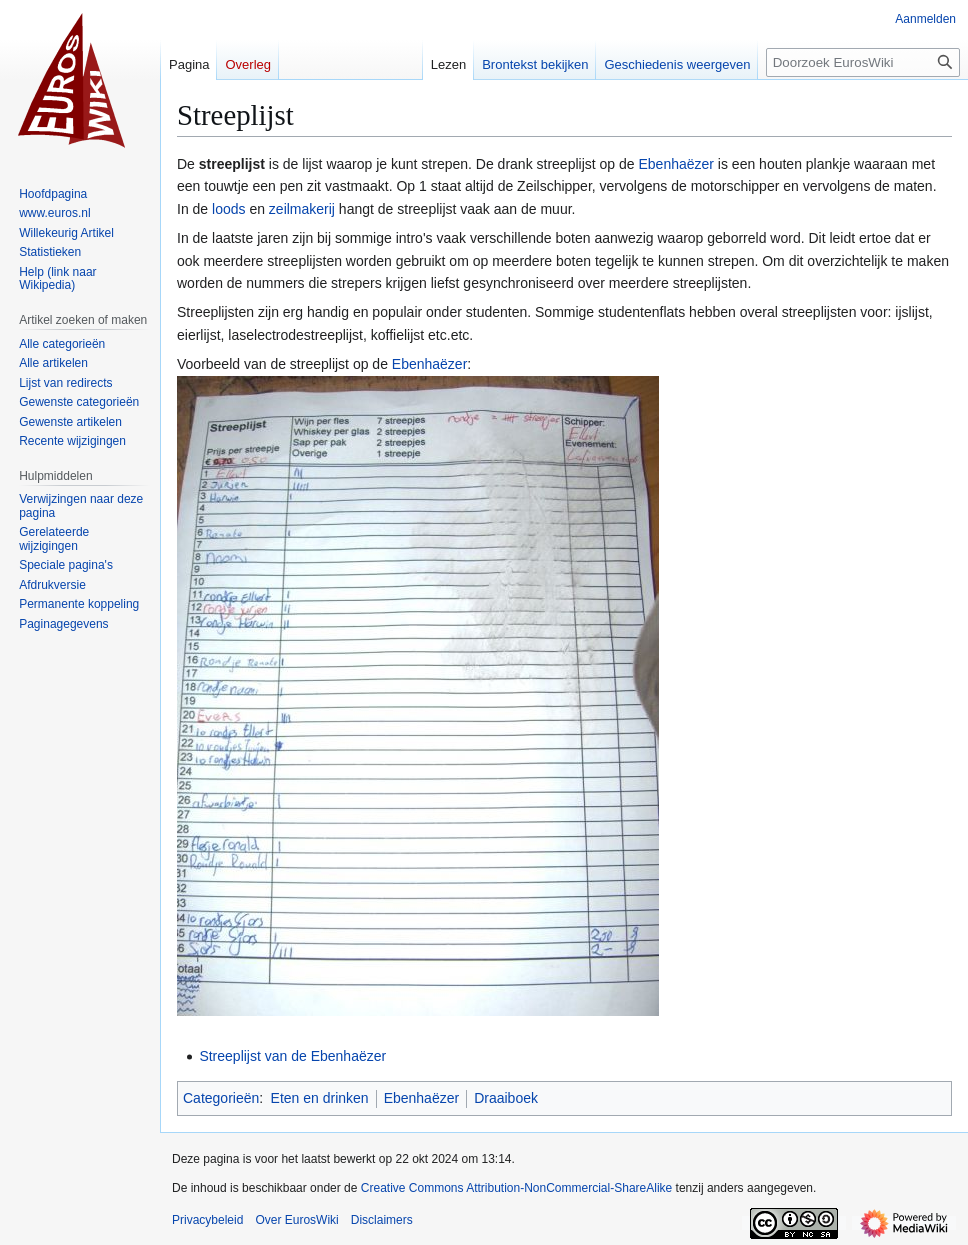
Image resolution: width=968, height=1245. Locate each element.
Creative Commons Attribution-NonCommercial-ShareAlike (516, 1188)
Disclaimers (382, 1220)
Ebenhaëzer (676, 164)
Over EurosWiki (296, 1220)
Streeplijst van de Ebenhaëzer (292, 1056)
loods (228, 209)
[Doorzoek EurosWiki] (863, 62)
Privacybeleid (207, 1220)
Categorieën (221, 1098)
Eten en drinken (320, 1098)
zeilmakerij (302, 209)
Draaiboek (506, 1098)
